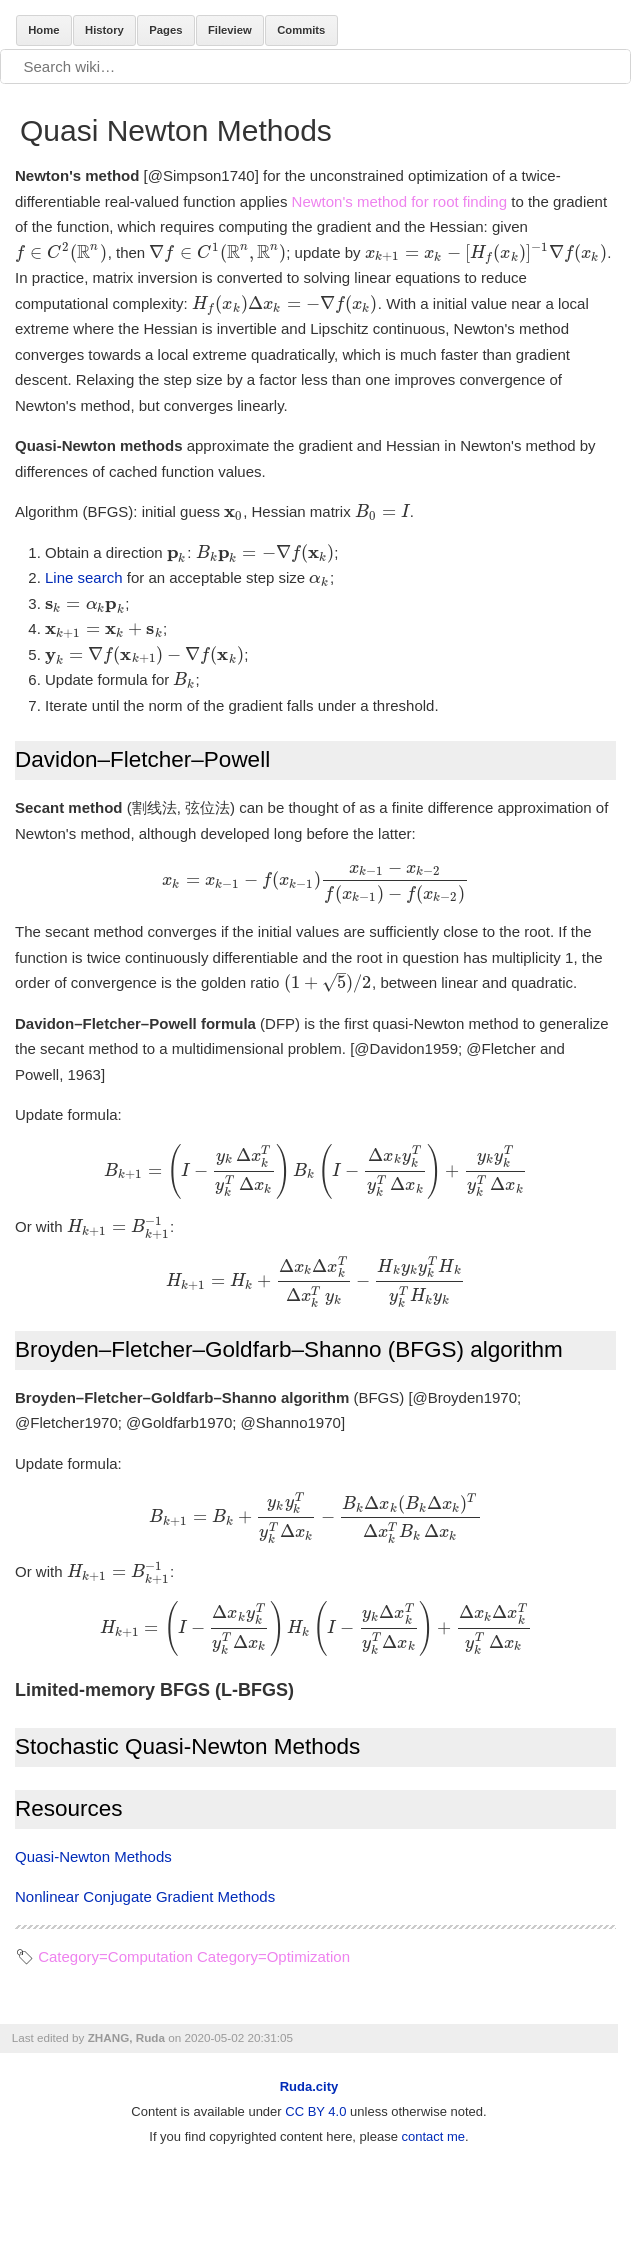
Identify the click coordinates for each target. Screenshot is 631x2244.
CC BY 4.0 (315, 2111)
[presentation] (61, 252)
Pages (165, 30)
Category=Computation (115, 1956)
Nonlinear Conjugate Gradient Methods (145, 1896)
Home (43, 30)
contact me (434, 2136)
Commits (301, 30)
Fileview (230, 30)
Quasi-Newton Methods (93, 1856)
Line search (84, 577)
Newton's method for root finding (399, 201)
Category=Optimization (273, 1956)
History (104, 30)
